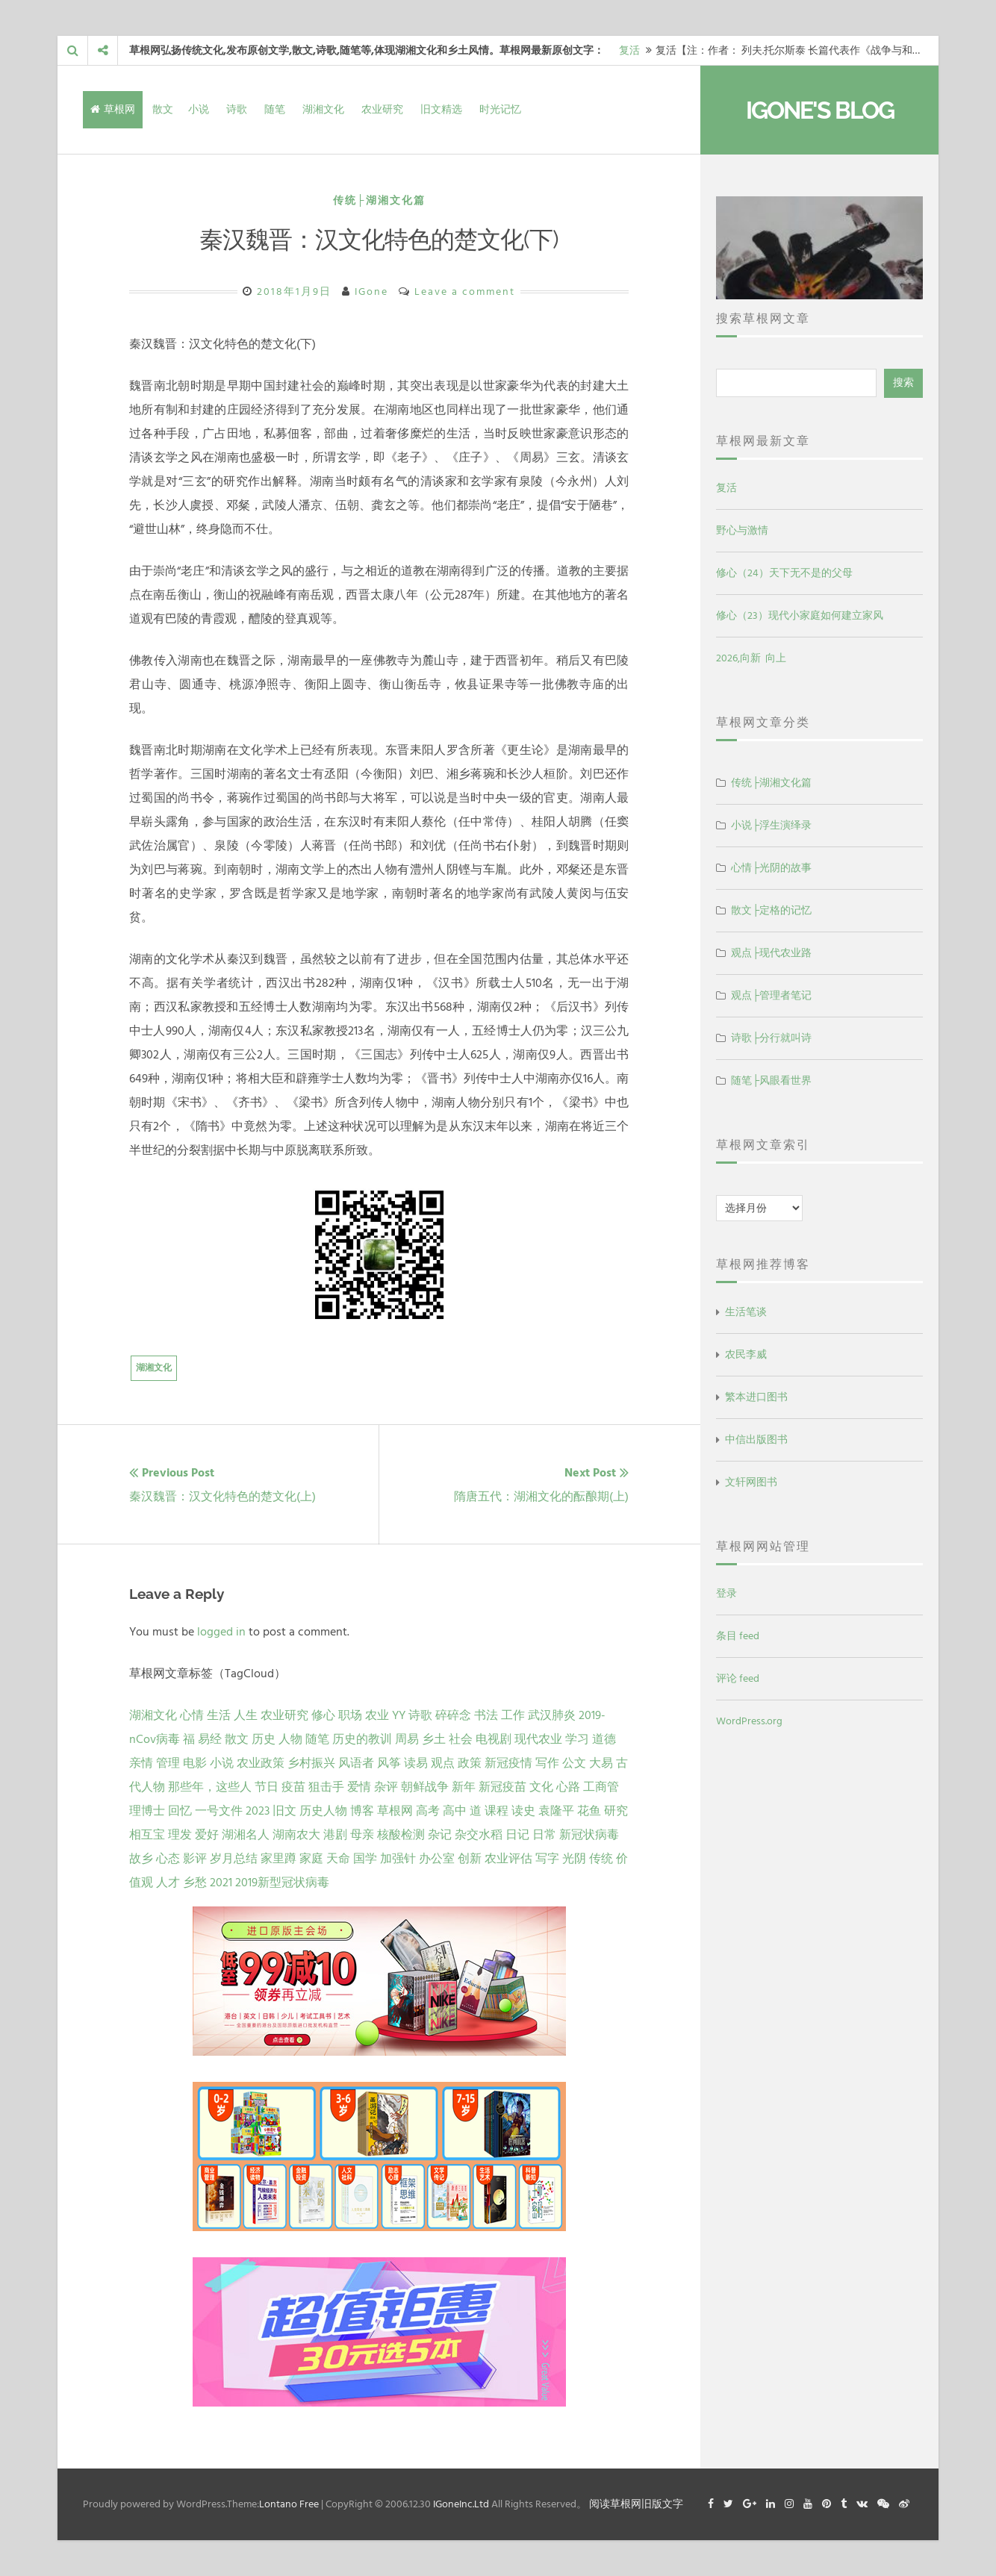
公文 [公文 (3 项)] (574, 1763)
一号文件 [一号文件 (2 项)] (219, 1811)
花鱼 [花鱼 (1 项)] (589, 1811)
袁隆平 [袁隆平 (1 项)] (556, 1811)
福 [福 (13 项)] (189, 1739)
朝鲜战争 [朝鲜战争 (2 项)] (425, 1787)
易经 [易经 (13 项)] (210, 1739)
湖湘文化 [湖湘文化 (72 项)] (153, 1715)
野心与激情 (742, 530)
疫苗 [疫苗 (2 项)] (293, 1787)
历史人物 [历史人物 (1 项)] (323, 1811)
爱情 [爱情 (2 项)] (359, 1787)
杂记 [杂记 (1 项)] (440, 1834)
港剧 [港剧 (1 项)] (335, 1834)
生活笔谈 (746, 1311)
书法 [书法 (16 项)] (486, 1715)
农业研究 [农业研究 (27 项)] (284, 1715)
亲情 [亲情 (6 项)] (141, 1763)
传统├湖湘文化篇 (379, 200)
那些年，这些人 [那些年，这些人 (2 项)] (210, 1787)
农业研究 (382, 109)
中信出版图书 (756, 1439)
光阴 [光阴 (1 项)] (574, 1858)
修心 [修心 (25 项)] (323, 1715)
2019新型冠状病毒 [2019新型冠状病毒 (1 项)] (282, 1882)
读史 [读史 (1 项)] (523, 1811)
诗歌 (236, 109)
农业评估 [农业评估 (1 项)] (508, 1858)
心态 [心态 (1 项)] (168, 1858)
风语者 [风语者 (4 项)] (356, 1763)
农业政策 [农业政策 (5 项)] (260, 1763)
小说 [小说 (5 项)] (222, 1763)
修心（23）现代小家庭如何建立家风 (799, 615)
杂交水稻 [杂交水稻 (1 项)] (478, 1834)
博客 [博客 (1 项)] (362, 1811)
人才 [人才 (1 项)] (168, 1882)
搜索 (903, 382)
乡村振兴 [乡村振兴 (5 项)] (311, 1763)
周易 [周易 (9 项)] (407, 1739)
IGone (371, 291)
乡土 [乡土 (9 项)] (434, 1739)
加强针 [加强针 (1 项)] (398, 1858)
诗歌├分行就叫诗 (771, 1038)
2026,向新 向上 (751, 658)
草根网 (112, 109)
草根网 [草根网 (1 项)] (395, 1811)
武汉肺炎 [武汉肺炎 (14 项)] (552, 1715)
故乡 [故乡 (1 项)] (141, 1858)
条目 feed (737, 1635)
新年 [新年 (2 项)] (464, 1787)
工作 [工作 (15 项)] (513, 1715)
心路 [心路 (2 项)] (568, 1787)
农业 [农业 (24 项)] (377, 1715)
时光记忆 (500, 109)
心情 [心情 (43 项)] (192, 1715)
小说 (198, 109)
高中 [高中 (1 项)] (455, 1811)
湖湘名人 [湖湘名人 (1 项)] (246, 1834)
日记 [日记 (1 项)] (517, 1834)
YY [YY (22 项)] (398, 1715)
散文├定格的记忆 (771, 910)
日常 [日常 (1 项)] (544, 1834)
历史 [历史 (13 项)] (264, 1739)
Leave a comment (464, 291)
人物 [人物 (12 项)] (290, 1739)
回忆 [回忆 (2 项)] (180, 1811)
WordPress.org (749, 1721)
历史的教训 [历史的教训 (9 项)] (362, 1739)
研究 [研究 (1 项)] (616, 1811)
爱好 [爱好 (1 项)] (207, 1834)
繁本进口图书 (756, 1397)
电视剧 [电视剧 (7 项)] (493, 1739)
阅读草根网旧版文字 (636, 2504)
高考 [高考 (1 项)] (428, 1811)
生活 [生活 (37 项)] (219, 1715)
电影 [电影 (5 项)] (195, 1763)
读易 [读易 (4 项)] (416, 1763)
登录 (726, 1593)
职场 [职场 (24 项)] (350, 1715)
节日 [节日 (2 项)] (266, 1787)
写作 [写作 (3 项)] (547, 1763)
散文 (162, 109)
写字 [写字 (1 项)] (547, 1858)
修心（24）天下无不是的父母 (784, 572)
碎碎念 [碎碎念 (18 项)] (453, 1715)
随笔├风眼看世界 (771, 1080)
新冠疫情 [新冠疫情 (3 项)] (508, 1763)
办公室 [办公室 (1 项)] (437, 1858)
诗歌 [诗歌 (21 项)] (420, 1715)
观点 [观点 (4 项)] (443, 1763)
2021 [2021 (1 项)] (221, 1882)
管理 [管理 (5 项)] (168, 1763)
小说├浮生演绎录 (771, 825)
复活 (629, 50)
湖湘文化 (323, 109)
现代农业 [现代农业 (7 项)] (538, 1739)
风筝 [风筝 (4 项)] (389, 1763)
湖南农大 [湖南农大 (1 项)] (296, 1834)
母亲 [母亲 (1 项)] (362, 1834)
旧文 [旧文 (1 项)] (284, 1811)
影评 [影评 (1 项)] (195, 1858)
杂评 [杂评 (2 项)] (386, 1787)
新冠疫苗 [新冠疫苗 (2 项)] (502, 1787)
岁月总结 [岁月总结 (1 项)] (234, 1858)
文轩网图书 (751, 1482)
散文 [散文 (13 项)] (237, 1739)
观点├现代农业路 (771, 952)
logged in (221, 1631)
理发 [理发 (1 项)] (180, 1834)
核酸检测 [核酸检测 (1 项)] (401, 1834)
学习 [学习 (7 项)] (577, 1739)
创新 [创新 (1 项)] (470, 1858)
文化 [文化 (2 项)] (541, 1787)
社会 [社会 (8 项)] (461, 1739)
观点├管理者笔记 (771, 995)
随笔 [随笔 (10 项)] (317, 1739)
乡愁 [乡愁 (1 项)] (195, 1882)
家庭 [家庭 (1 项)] (311, 1858)
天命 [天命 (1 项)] (338, 1858)
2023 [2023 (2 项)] (258, 1811)
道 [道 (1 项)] (476, 1811)
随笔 (274, 109)
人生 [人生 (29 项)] (246, 1715)
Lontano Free (289, 2504)
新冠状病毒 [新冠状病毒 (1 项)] (589, 1834)
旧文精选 (441, 109)
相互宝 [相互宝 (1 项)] (147, 1834)
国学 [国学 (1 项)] (365, 1858)
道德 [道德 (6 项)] (604, 1739)
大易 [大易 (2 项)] (601, 1763)
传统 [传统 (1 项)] (601, 1858)
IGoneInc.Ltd (461, 2504)
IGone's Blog (820, 110)
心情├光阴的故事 (771, 867)
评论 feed (737, 1678)
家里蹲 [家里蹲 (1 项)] (278, 1858)
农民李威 (746, 1354)
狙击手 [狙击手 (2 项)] (326, 1787)
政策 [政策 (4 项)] (470, 1763)
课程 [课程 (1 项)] (496, 1811)
